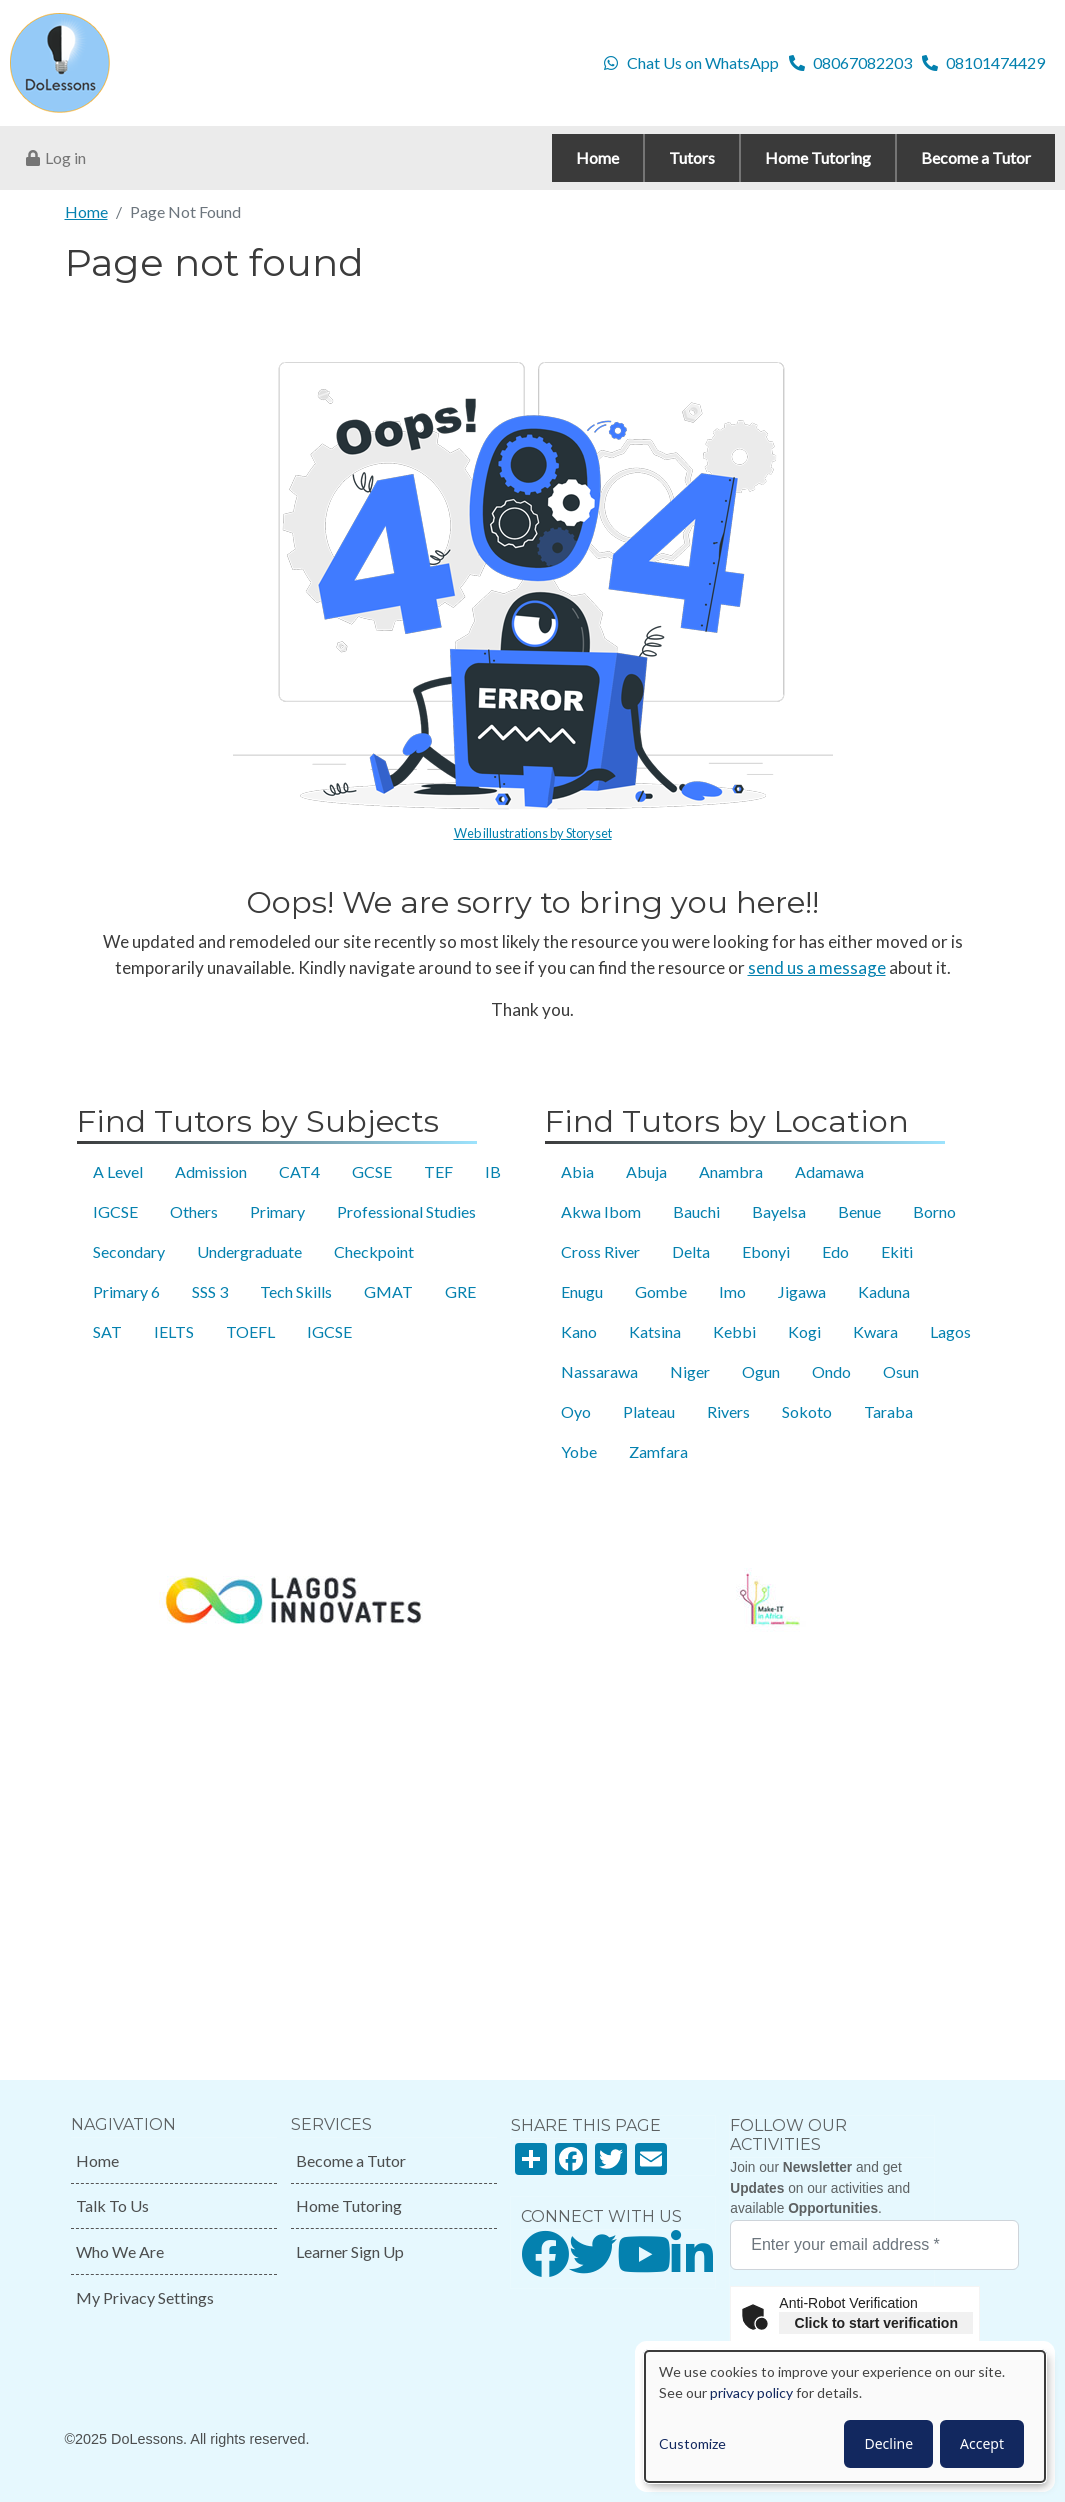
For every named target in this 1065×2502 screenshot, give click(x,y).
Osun (901, 1371)
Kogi (804, 1331)
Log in (65, 157)
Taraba (888, 1411)
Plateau (649, 1411)
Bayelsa (779, 1211)
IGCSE (115, 1211)
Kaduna (884, 1291)
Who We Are (120, 2251)
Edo (835, 1251)
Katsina (655, 1331)
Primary (277, 1211)
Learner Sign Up (350, 2251)
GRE (460, 1291)
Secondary (129, 1251)
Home (86, 211)
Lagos (950, 1331)
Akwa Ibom (601, 1211)
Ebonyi (766, 1251)
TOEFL (250, 1331)
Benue (859, 1211)
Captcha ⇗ (930, 2345)
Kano (579, 1331)
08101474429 (995, 62)
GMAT (388, 1291)
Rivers (728, 1411)
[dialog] (845, 2416)
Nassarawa (599, 1371)
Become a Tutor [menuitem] (976, 157)
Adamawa (829, 1171)
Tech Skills (296, 1291)
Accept (982, 2443)
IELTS (174, 1331)
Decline (888, 2443)
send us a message (817, 967)
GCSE (372, 1171)
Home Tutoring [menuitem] (818, 157)
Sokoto (807, 1411)
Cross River (600, 1251)
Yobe (579, 1451)
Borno (934, 1211)
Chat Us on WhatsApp (703, 62)
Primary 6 (126, 1291)
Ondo (831, 1371)
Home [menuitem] (597, 157)
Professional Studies (406, 1211)
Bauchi (696, 1211)
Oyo (576, 1411)
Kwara (875, 1331)
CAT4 (299, 1171)
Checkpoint (374, 1251)
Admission (211, 1171)
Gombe (661, 1291)
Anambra (731, 1171)
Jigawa (802, 1291)
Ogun (761, 1371)
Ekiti (897, 1251)
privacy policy (751, 2392)
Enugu (582, 1291)
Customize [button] (692, 2443)
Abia (577, 1171)
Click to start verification (876, 2323)
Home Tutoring (349, 2205)
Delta (691, 1251)
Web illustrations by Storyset (533, 833)
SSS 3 (210, 1291)
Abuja (646, 1171)
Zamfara (658, 1451)
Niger (690, 1371)
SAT (107, 1331)
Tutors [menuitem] (692, 157)
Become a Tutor (351, 2160)
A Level (118, 1171)
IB (493, 1171)
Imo (732, 1291)
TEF (438, 1171)
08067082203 (862, 62)
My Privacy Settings (145, 2297)
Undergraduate (249, 1251)
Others (194, 1211)
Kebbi (734, 1331)
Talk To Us (112, 2205)
